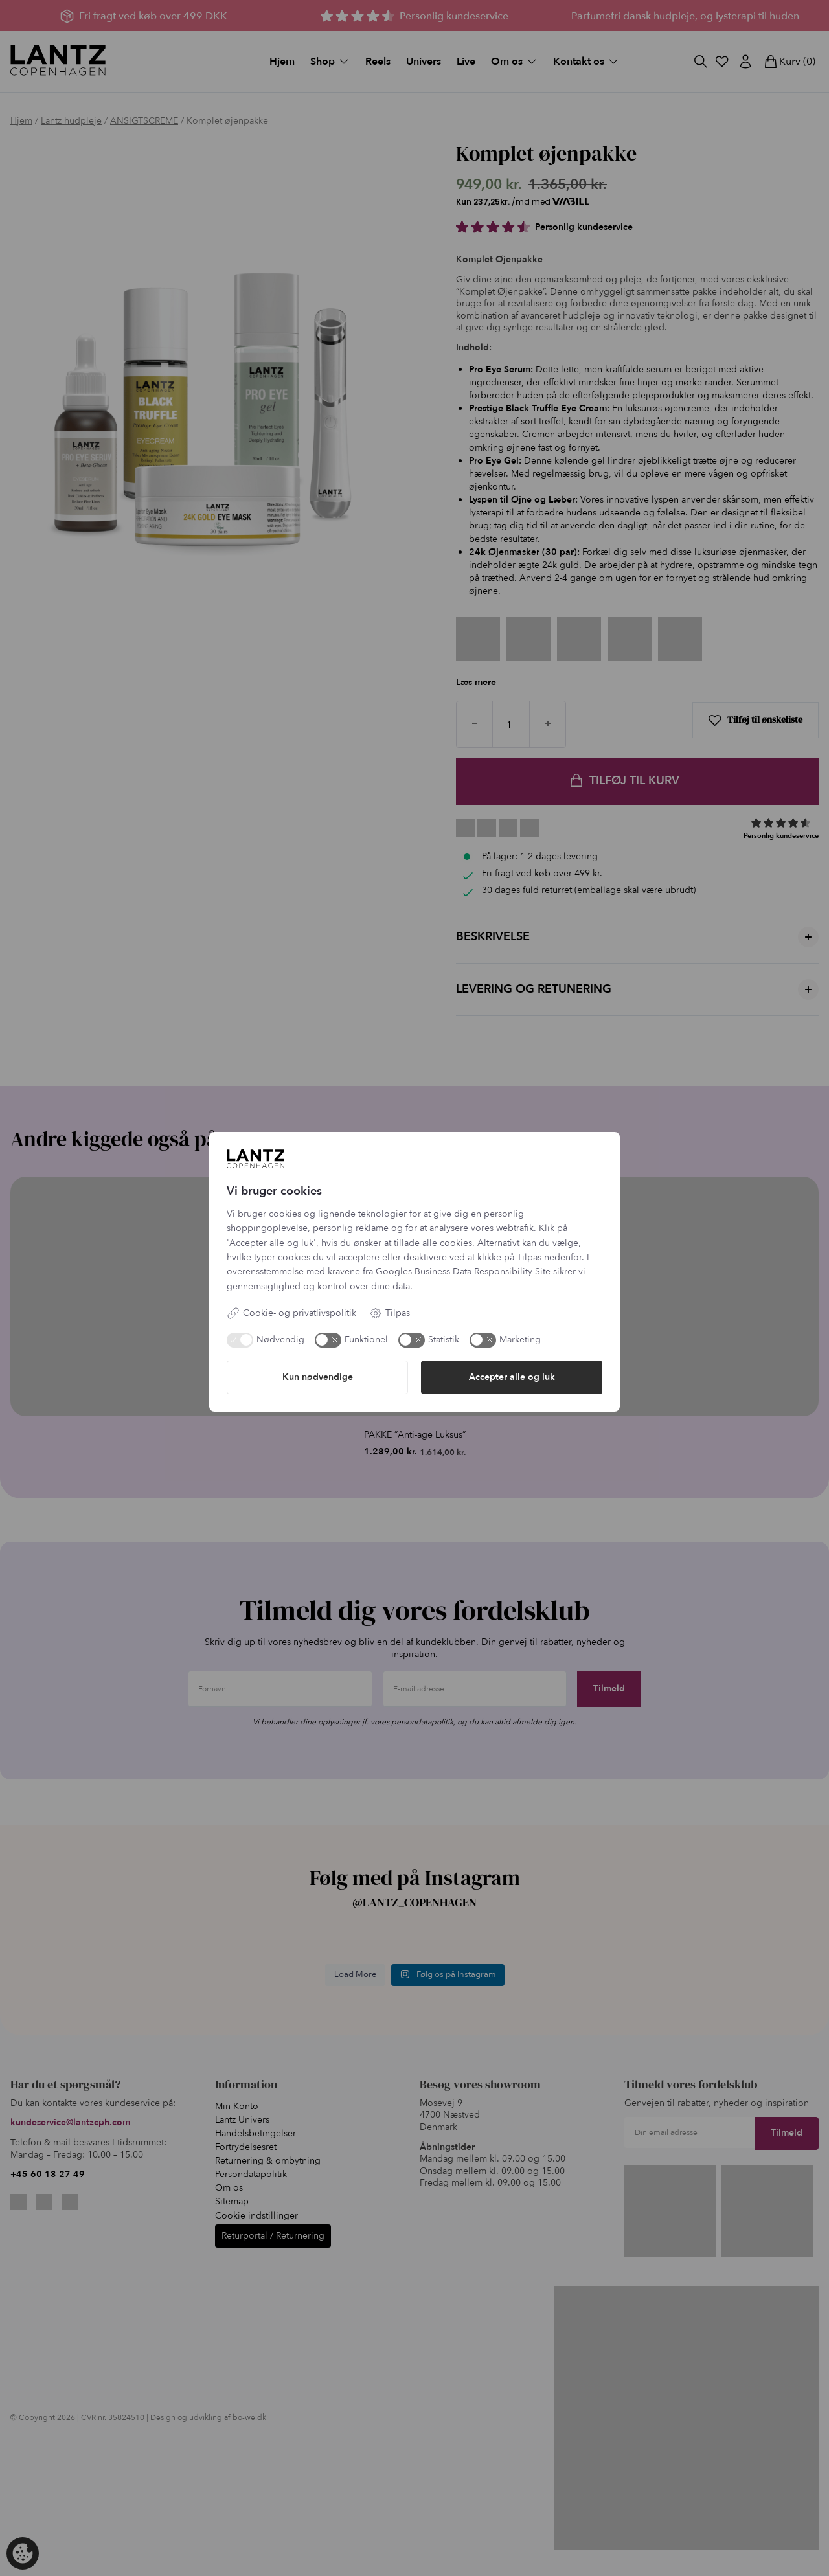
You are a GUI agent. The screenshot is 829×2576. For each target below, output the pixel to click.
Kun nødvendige (317, 1377)
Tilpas (389, 1313)
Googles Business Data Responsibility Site (463, 1271)
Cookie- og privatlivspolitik (291, 1313)
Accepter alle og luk (512, 1377)
